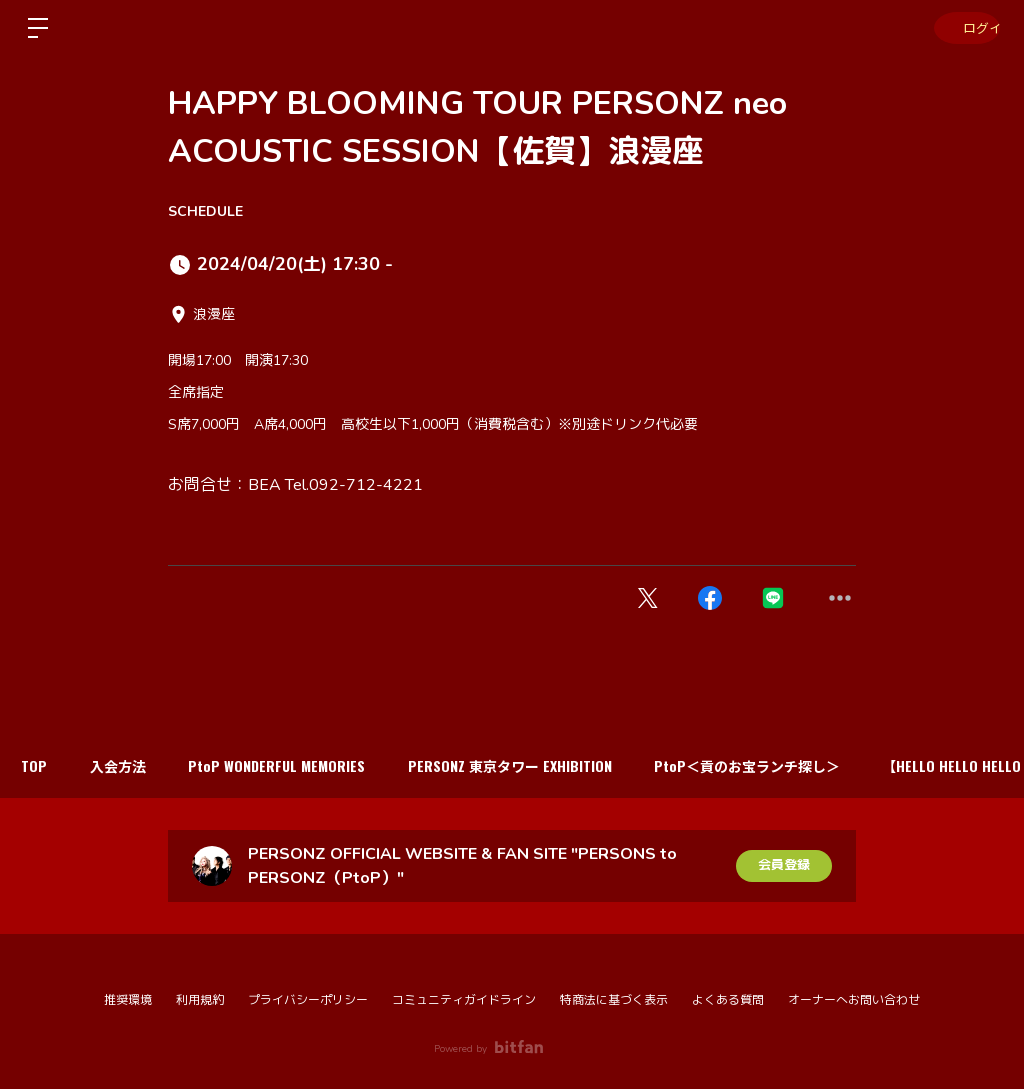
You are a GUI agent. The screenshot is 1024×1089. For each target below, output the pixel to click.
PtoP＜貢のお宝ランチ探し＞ (781, 765)
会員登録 (784, 865)
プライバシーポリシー (308, 1000)
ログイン (964, 27)
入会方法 (129, 765)
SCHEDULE (205, 211)
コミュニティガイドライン (464, 1000)
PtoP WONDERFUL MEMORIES (295, 765)
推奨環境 (128, 1000)
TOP (38, 765)
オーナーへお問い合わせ (854, 1000)
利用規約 (200, 1000)
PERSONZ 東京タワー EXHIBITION (536, 765)
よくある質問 (728, 1000)
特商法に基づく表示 (614, 1000)
